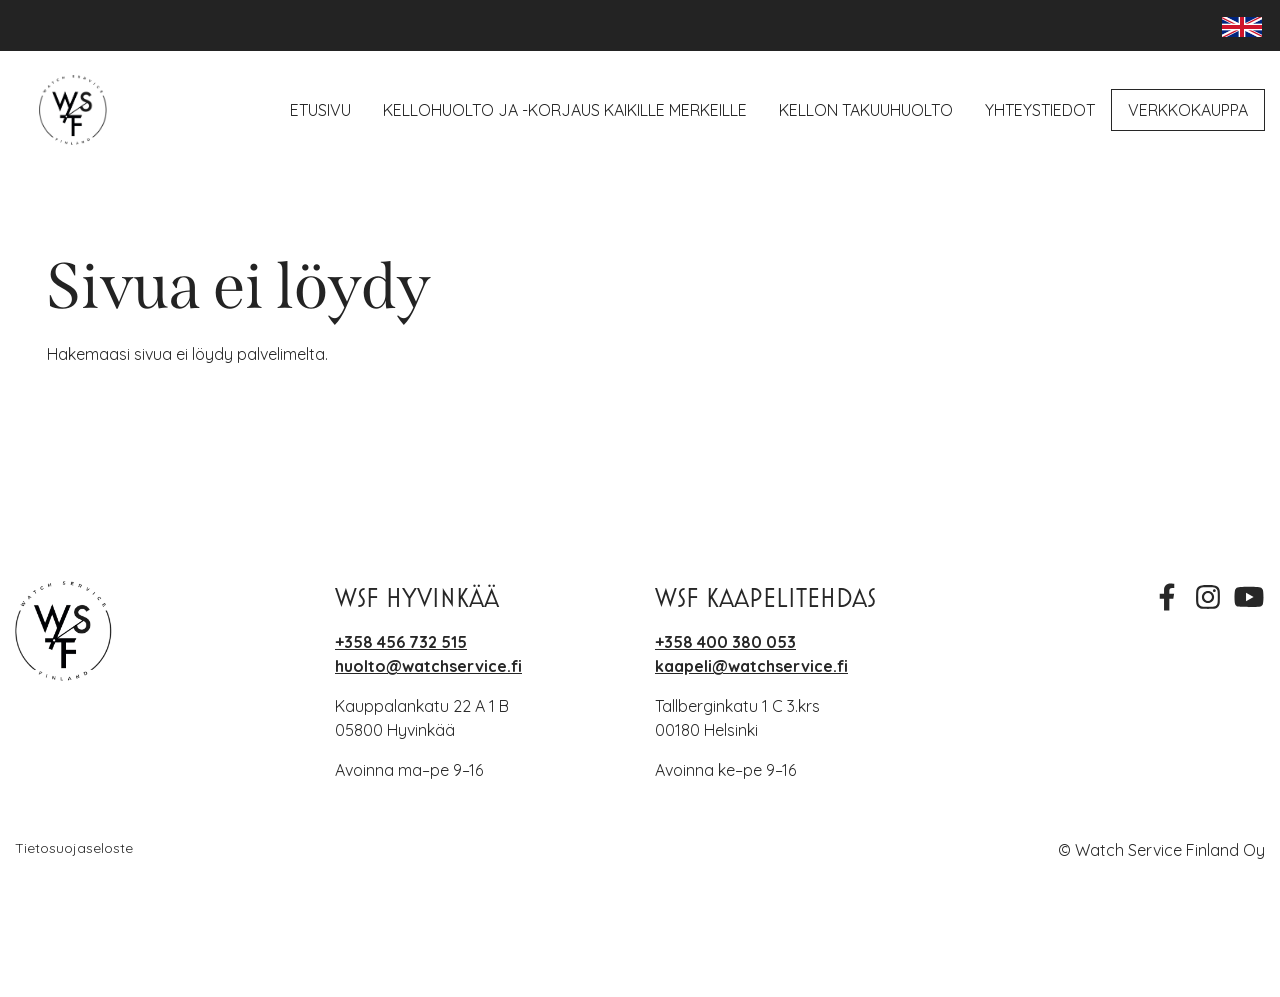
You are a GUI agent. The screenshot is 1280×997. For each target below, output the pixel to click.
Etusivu (320, 110)
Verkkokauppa (1188, 110)
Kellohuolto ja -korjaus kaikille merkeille (565, 110)
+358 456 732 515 (401, 642)
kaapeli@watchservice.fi (751, 666)
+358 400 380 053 (725, 642)
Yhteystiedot (1040, 110)
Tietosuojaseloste (74, 848)
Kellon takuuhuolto (866, 110)
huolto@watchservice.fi (428, 666)
